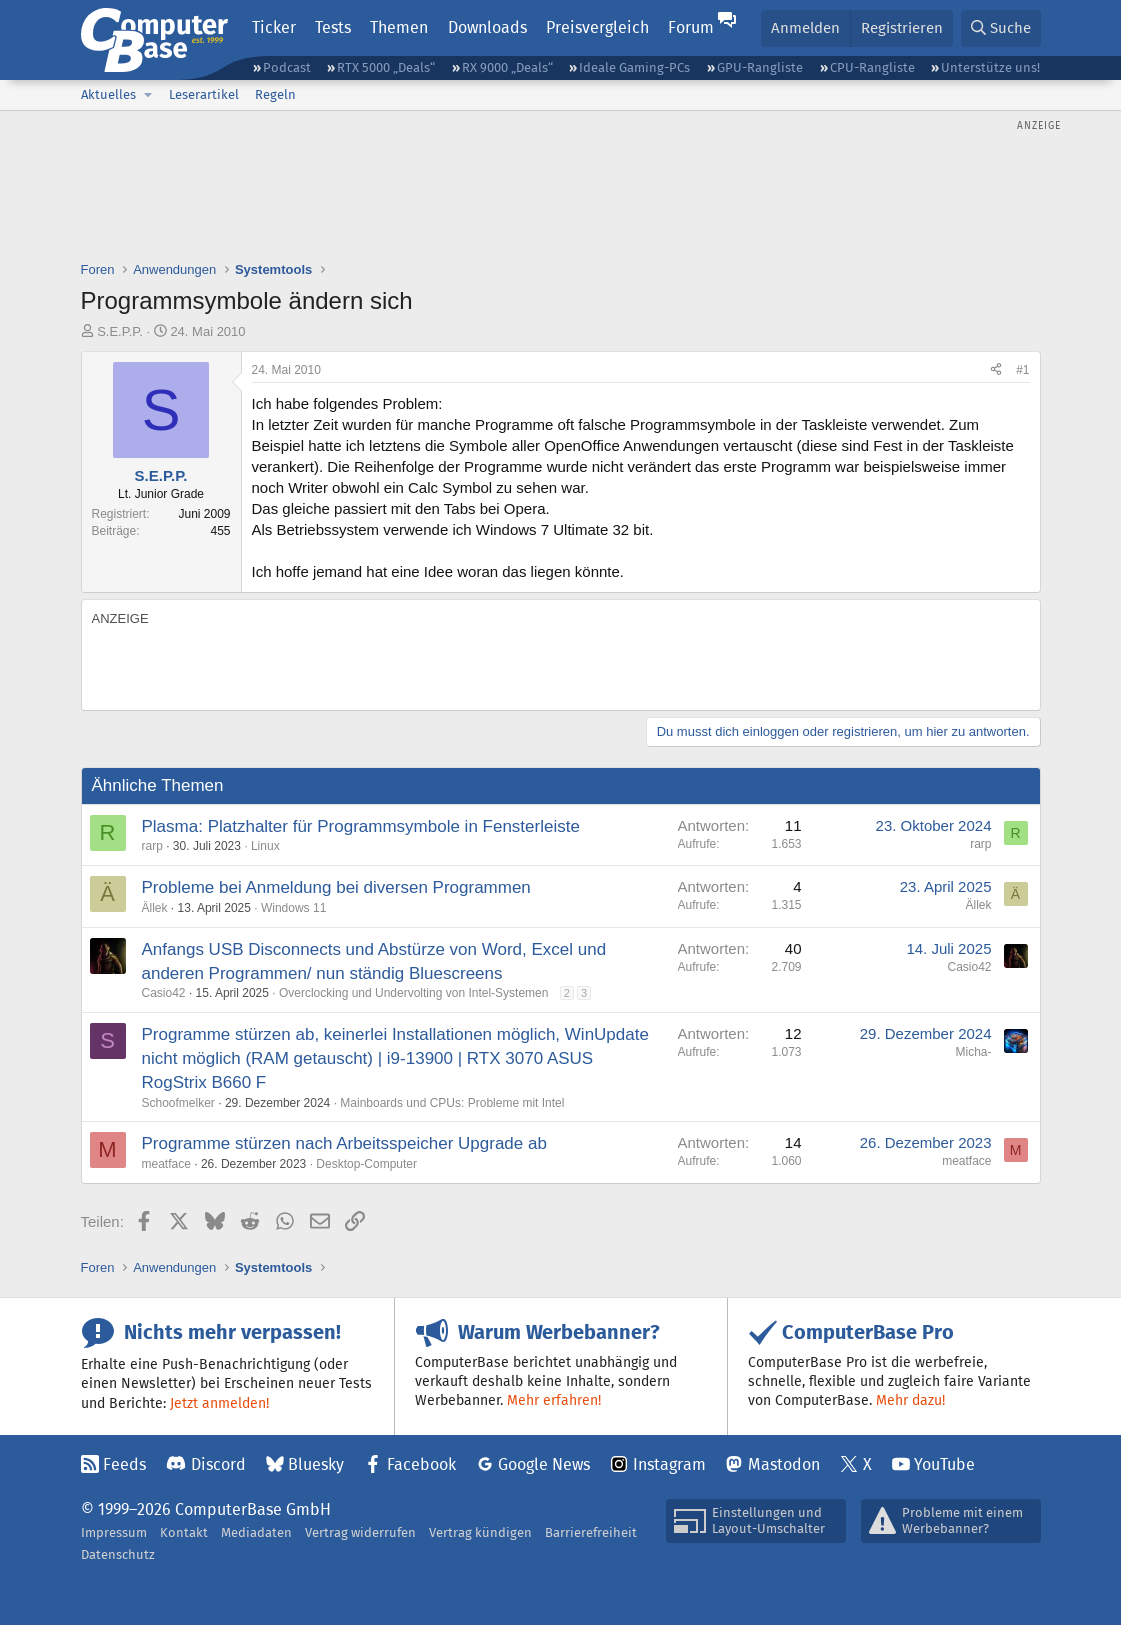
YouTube (944, 1464)
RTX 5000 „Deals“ (386, 67)
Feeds (124, 1464)
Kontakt (184, 1532)
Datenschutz (118, 1554)
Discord (218, 1464)
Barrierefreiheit (591, 1532)
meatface (166, 1164)
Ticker (274, 27)
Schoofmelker (178, 1103)
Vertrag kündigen (480, 1532)
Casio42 (164, 993)
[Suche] (1001, 28)
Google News (544, 1464)
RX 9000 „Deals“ (507, 67)
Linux (265, 846)
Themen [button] (399, 27)
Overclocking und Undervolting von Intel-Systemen (413, 993)
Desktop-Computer (366, 1164)
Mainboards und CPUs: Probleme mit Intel (452, 1103)
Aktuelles (108, 94)
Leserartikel (204, 94)
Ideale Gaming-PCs (634, 67)
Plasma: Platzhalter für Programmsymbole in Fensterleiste (361, 826)
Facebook (421, 1464)
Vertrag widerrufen (360, 1532)
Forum (691, 27)
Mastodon (784, 1464)
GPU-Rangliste (760, 67)
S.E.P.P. (120, 331)
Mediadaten (256, 1532)
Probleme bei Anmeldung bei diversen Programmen (336, 887)
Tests (333, 27)
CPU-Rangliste (872, 67)
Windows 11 (293, 908)
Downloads (487, 27)
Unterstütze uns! (990, 67)
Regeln (275, 94)
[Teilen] (996, 370)
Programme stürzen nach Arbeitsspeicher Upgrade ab (344, 1143)
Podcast (287, 67)
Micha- (973, 1052)
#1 (1022, 370)
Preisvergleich (597, 27)
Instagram (669, 1464)
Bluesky (316, 1464)
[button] (149, 95)
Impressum (114, 1532)
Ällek (155, 908)
